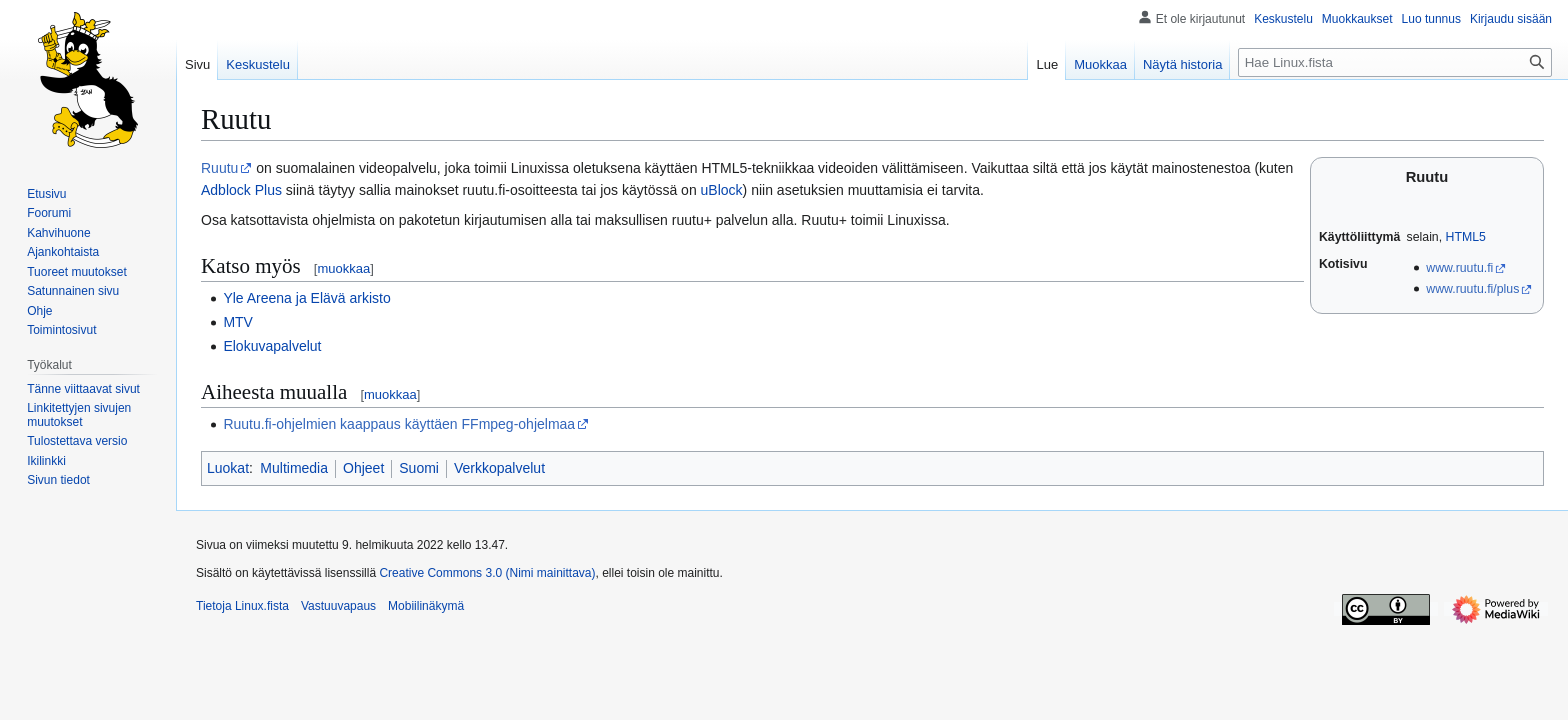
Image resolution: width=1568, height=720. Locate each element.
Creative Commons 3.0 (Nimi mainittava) (487, 573)
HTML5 (1466, 237)
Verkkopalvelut (499, 468)
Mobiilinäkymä (426, 606)
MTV (238, 322)
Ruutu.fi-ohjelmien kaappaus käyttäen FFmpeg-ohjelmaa (399, 424)
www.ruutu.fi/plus (1472, 289)
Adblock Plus (241, 190)
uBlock (722, 190)
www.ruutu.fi (1459, 268)
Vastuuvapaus (338, 606)
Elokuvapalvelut (272, 346)
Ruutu (219, 168)
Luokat (228, 468)
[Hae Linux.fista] (1395, 62)
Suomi (419, 468)
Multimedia (294, 468)
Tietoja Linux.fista (242, 606)
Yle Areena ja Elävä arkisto (306, 298)
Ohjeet (363, 468)
